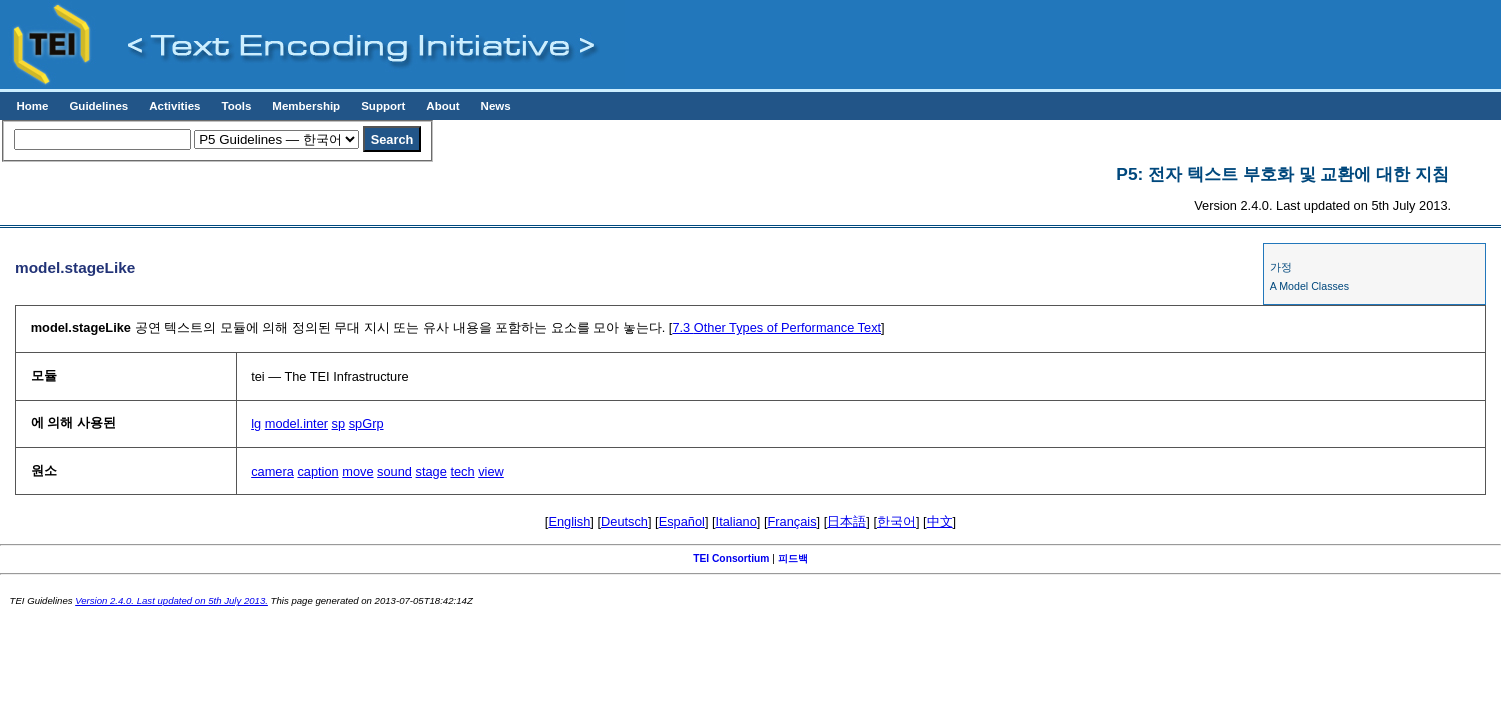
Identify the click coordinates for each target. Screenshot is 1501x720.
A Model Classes (1309, 286)
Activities (174, 106)
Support (383, 106)
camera (272, 471)
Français (792, 521)
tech (462, 471)
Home (32, 106)
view (491, 471)
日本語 (846, 521)
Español (682, 521)
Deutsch (624, 521)
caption (317, 471)
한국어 (896, 521)
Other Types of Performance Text (776, 327)
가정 (1281, 267)
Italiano (736, 521)
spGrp (366, 423)
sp (339, 423)
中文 (940, 521)
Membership (306, 106)
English (569, 521)
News (496, 106)
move (357, 471)
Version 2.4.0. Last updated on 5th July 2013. (171, 600)
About (442, 106)
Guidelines (98, 106)
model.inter (296, 423)
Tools (236, 106)
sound (394, 471)
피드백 (793, 558)
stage (431, 471)
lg (256, 423)
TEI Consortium (731, 558)
